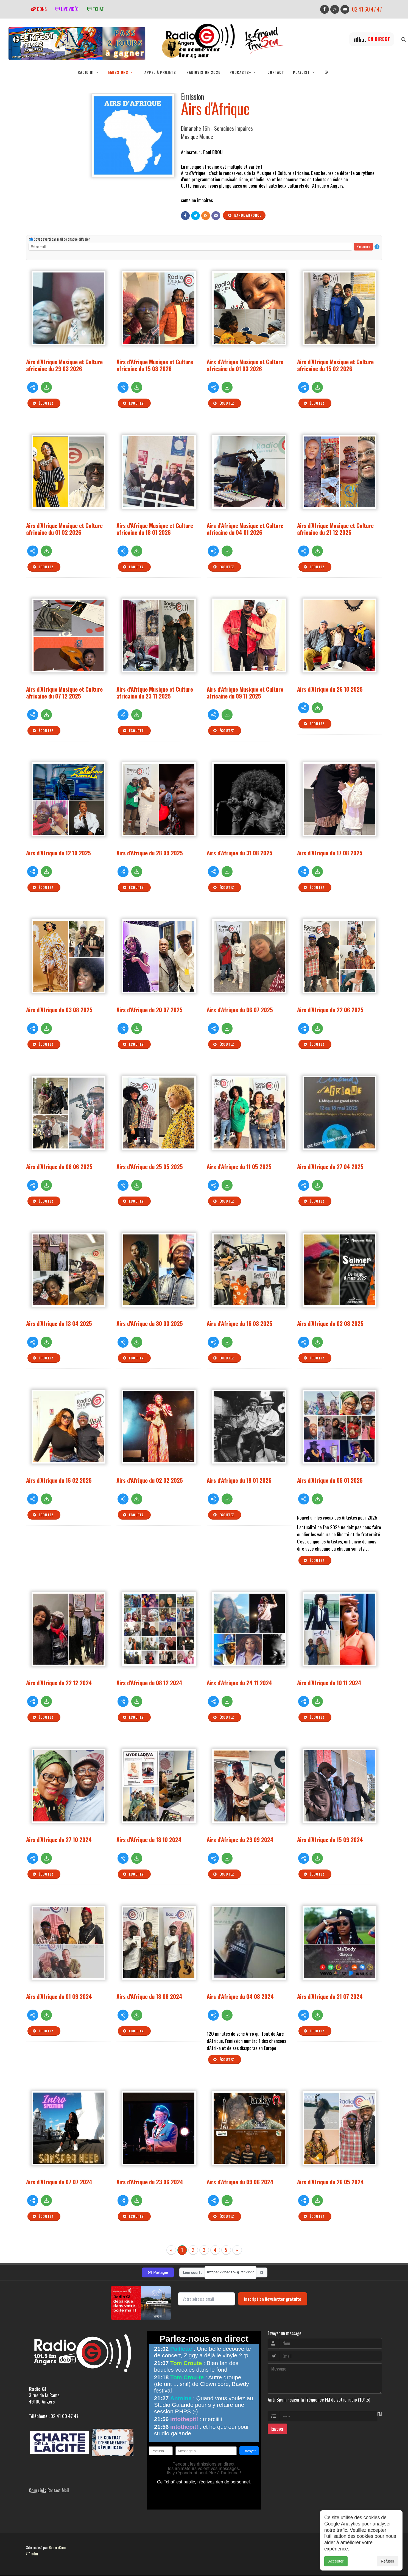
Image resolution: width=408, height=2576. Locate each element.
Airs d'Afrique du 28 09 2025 (149, 853)
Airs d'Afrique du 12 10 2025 (58, 853)
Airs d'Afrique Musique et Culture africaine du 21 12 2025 (335, 528)
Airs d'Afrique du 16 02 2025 (59, 1480)
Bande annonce (244, 215)
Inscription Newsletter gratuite (272, 2299)
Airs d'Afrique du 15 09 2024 (330, 1839)
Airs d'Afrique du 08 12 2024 (149, 1682)
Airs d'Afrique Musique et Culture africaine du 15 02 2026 (335, 365)
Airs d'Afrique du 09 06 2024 (240, 2181)
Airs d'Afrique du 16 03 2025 (239, 1323)
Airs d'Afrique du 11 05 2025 (239, 1166)
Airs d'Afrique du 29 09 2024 (240, 1839)
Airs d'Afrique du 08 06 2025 (59, 1166)
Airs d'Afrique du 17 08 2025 (329, 853)
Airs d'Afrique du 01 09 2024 (59, 1996)
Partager (157, 2272)
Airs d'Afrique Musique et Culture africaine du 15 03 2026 (154, 365)
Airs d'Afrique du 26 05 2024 (330, 2181)
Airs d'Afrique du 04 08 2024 (240, 1996)
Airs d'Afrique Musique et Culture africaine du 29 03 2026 (64, 365)
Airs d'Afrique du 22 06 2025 (330, 1009)
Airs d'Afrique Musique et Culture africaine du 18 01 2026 (154, 528)
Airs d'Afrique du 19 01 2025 (239, 1480)
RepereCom (57, 2547)
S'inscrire (363, 246)
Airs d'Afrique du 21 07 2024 (330, 1996)
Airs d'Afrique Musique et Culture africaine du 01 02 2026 (64, 528)
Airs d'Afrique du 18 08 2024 (149, 1996)
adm (32, 2553)
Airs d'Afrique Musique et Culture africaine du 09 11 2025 (245, 692)
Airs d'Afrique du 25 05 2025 (149, 1166)
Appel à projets (160, 72)
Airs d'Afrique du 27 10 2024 (59, 1839)
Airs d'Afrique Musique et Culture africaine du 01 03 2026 (245, 365)
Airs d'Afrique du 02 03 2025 (330, 1323)
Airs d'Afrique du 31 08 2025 (239, 853)
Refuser (387, 2561)
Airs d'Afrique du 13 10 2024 (148, 1839)
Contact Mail (58, 2490)
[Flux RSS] (205, 215)
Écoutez (43, 403)
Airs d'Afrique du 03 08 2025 (59, 1009)
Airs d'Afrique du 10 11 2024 (329, 1682)
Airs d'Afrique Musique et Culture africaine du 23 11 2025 (154, 692)
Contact (275, 72)
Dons (38, 9)
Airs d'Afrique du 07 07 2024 (59, 2181)
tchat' (95, 9)
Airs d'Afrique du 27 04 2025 (330, 1166)
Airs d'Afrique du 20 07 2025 (149, 1009)
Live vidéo (67, 9)
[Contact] (215, 215)
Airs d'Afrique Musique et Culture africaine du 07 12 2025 (64, 692)
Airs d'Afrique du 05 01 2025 (330, 1480)
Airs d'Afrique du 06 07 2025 (240, 1009)
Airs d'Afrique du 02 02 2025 (149, 1480)
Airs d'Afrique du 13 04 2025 (59, 1323)
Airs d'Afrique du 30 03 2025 (149, 1323)
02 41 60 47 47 (367, 9)
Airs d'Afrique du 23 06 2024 (149, 2181)
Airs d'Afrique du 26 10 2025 (330, 689)
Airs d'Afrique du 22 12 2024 (59, 1682)
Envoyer (277, 2428)
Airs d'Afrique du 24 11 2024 (239, 1682)
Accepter (335, 2561)
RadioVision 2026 (203, 72)
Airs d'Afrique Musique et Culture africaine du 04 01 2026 (245, 528)
